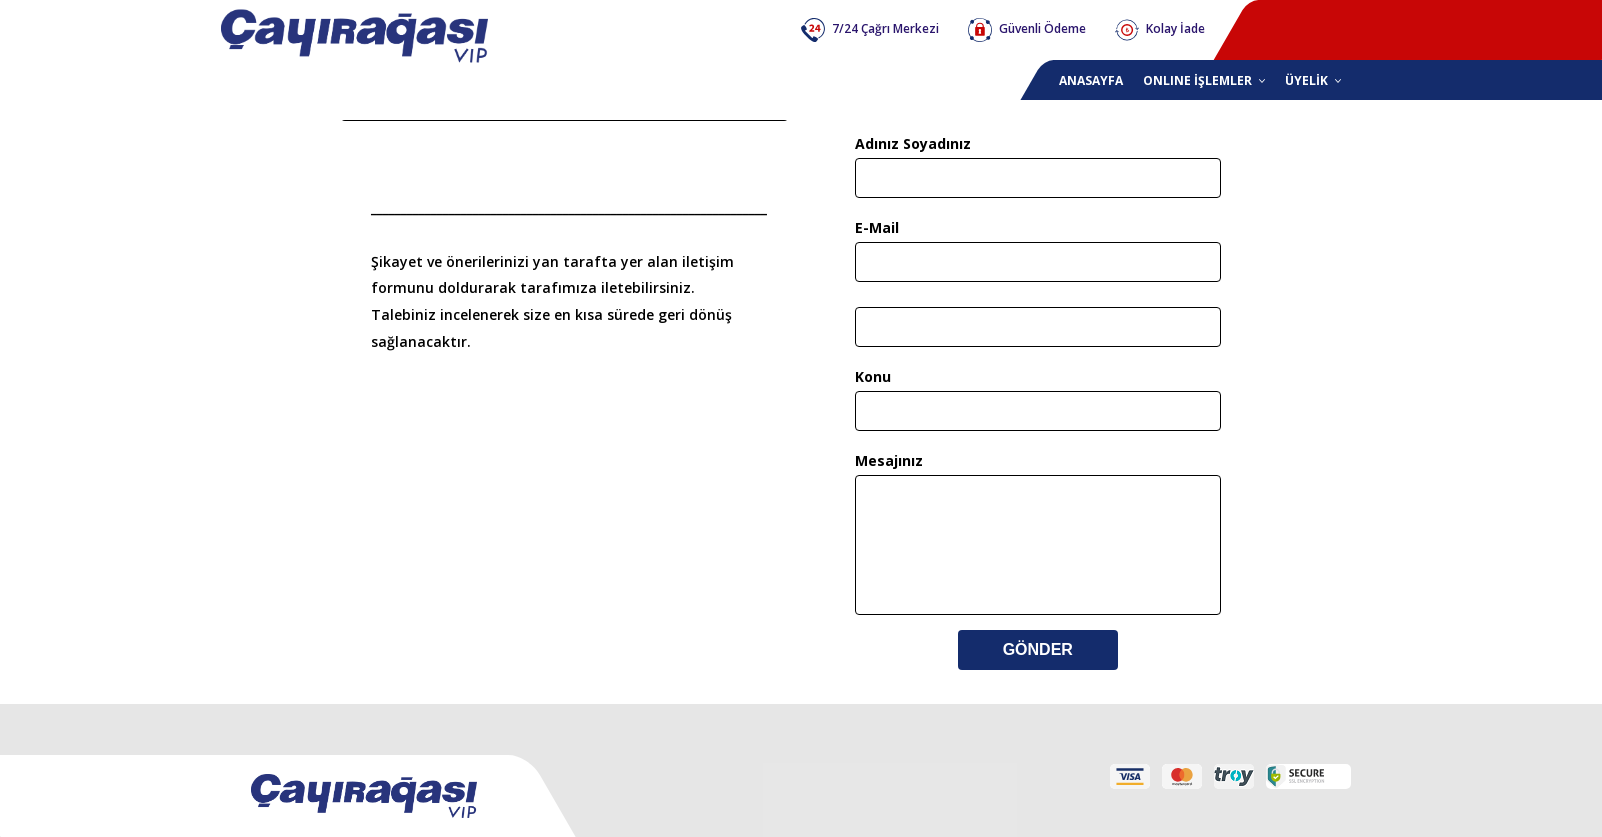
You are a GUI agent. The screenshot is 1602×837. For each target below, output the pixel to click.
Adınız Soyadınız (913, 143)
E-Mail (877, 227)
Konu (873, 376)
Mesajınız (889, 460)
